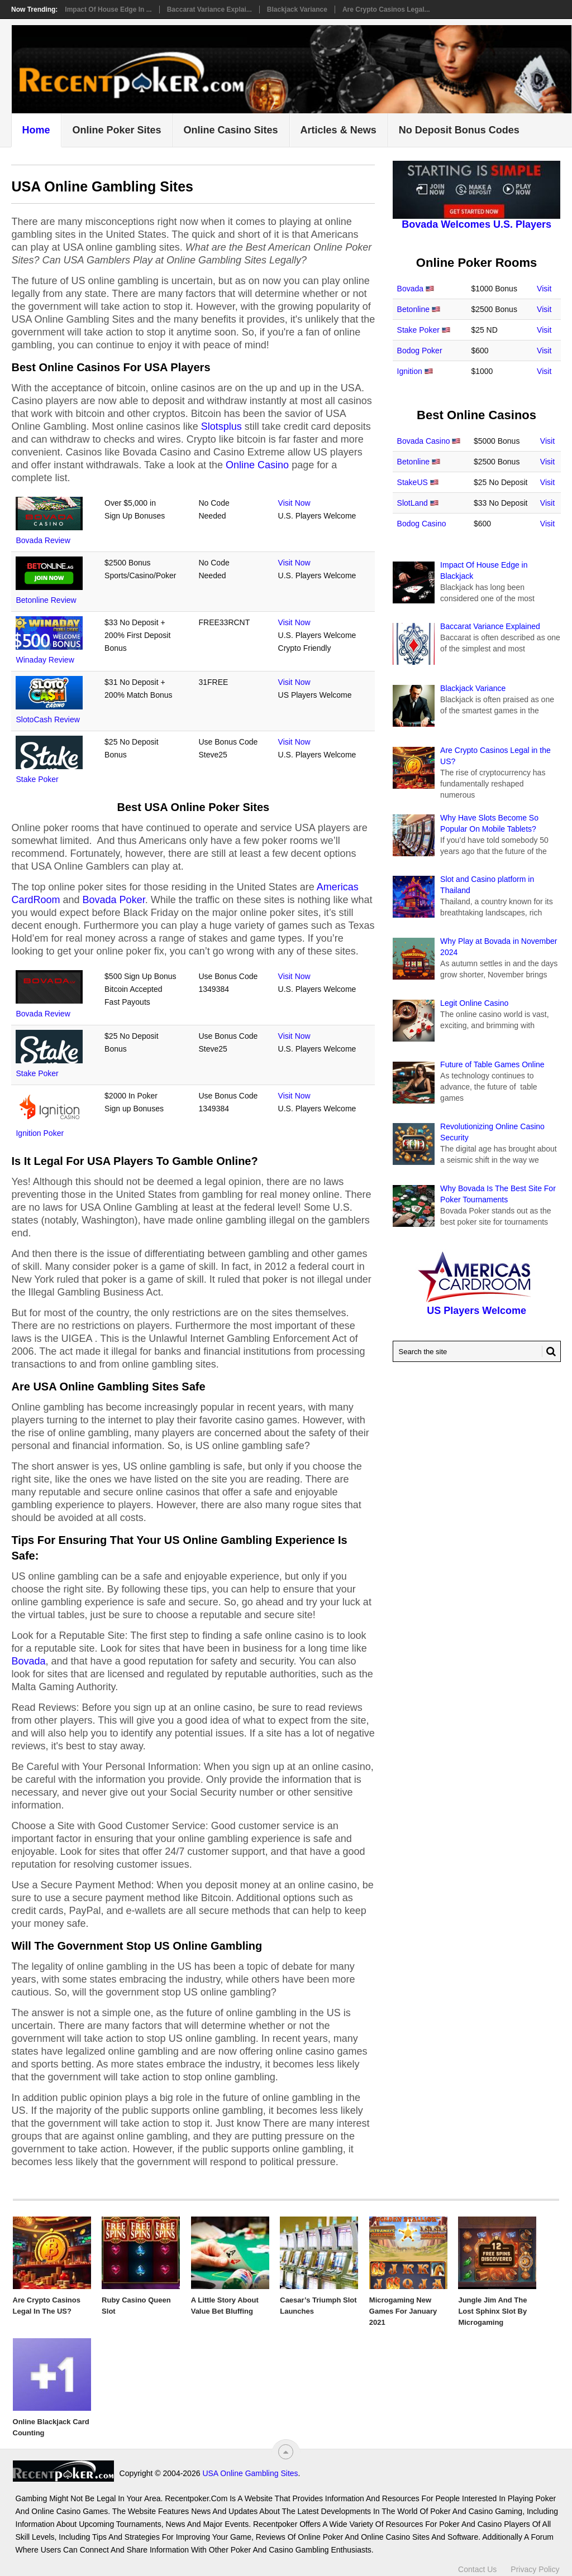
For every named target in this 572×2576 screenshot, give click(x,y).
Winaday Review (45, 659)
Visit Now (294, 502)
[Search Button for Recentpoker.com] (549, 1351)
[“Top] (285, 2451)
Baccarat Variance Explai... (209, 9)
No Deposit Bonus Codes (459, 130)
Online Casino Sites (231, 130)
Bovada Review (43, 540)
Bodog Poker (419, 350)
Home (36, 130)
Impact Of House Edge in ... (108, 9)
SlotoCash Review (47, 719)
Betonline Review (46, 600)
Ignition (409, 371)
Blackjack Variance (297, 9)
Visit (544, 288)
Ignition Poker (40, 1133)
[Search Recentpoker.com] (477, 1351)
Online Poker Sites (116, 130)
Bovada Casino (423, 440)
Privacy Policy (535, 2569)
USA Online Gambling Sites (250, 2473)
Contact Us (477, 2569)
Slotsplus (221, 426)
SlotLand (412, 502)
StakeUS (412, 482)
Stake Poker (37, 779)
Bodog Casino (421, 523)
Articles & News (338, 130)
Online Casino (257, 465)
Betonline (413, 309)
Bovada (28, 1661)
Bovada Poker (114, 899)
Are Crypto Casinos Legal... (386, 9)
